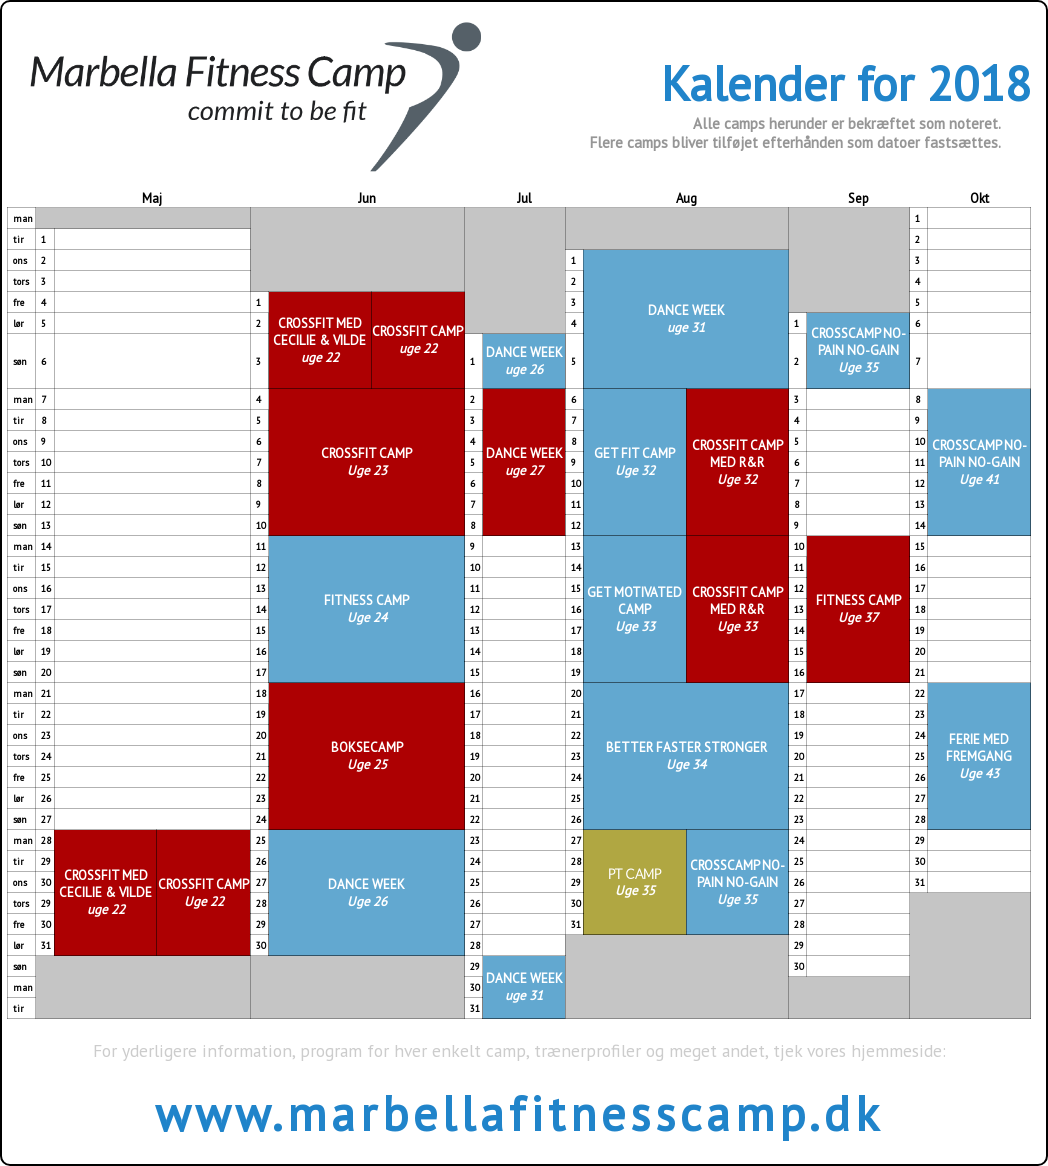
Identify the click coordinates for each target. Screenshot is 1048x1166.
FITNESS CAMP (366, 609)
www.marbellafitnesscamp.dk (519, 1113)
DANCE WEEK (686, 319)
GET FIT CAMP (634, 462)
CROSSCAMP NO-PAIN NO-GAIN (858, 350)
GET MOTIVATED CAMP (634, 609)
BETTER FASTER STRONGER (686, 756)
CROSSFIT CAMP (417, 340)
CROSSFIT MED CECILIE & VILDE (319, 340)
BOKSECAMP (367, 756)
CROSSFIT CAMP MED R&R (737, 462)
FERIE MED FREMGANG (979, 756)
